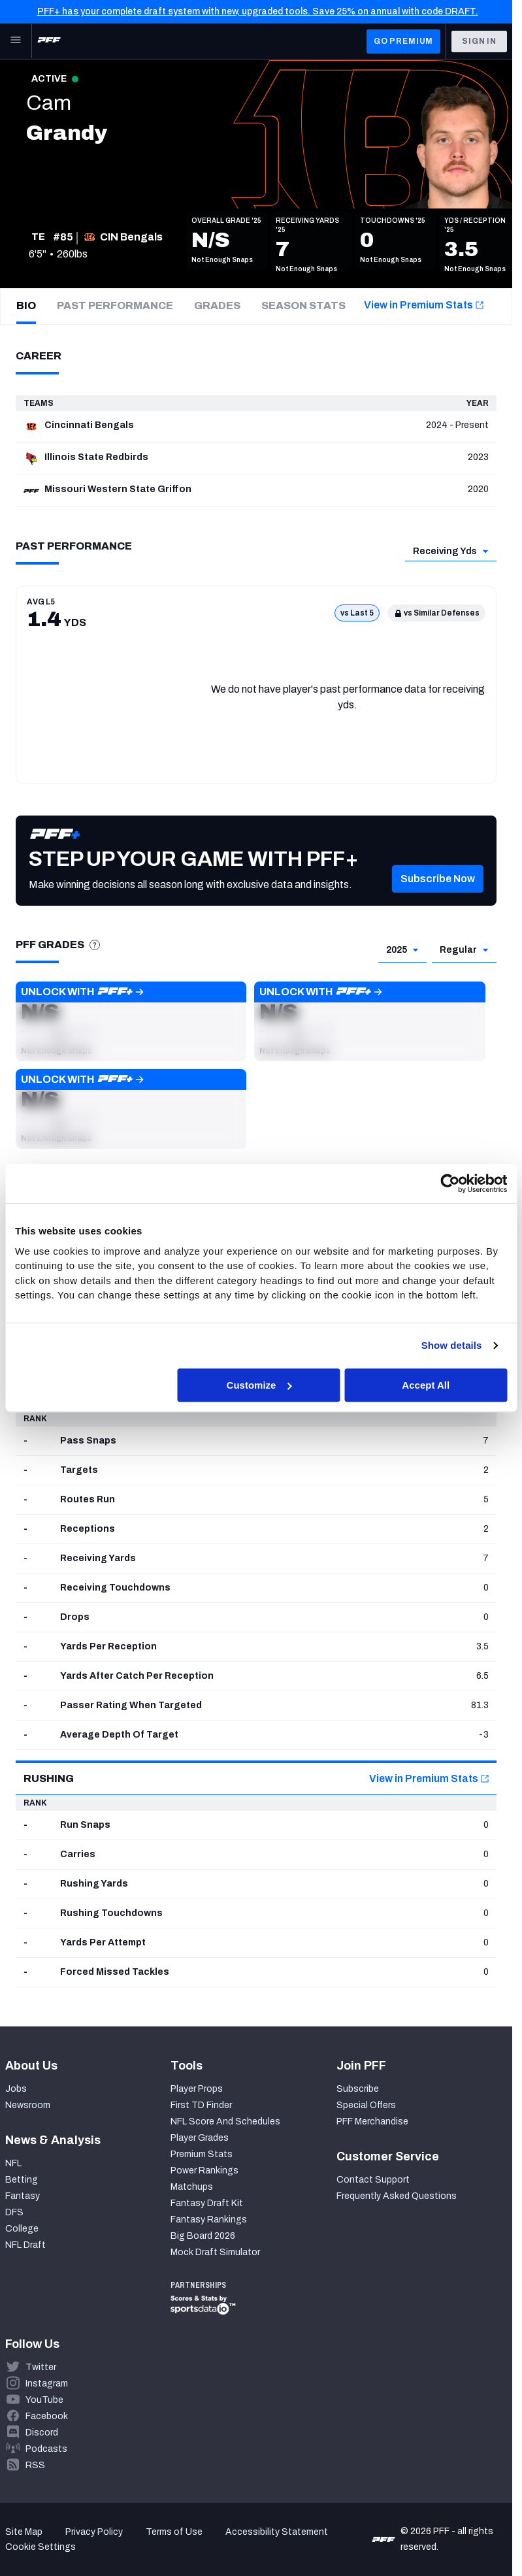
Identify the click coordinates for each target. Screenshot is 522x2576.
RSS (35, 2465)
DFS (14, 2212)
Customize (259, 1385)
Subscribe (357, 2089)
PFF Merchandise (372, 2121)
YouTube (44, 2400)
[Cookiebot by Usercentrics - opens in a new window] (450, 1183)
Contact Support (373, 2180)
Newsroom (27, 2105)
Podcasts (46, 2449)
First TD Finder (201, 2105)
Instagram (46, 2383)
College (22, 2229)
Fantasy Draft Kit (207, 2203)
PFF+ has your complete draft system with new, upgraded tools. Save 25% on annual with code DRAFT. (257, 11)
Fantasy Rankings (209, 2219)
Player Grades (200, 2138)
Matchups (192, 2187)
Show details (451, 1345)
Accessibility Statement (276, 2532)
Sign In (479, 41)
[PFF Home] (49, 41)
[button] (438, 898)
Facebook (46, 2416)
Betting (21, 2180)
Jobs (16, 2089)
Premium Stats (202, 2154)
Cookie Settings (40, 2547)
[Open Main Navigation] (15, 41)
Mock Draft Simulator (215, 2252)
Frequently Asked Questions (396, 2196)
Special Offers (366, 2105)
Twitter (40, 2367)
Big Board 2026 (203, 2236)
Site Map (23, 2532)
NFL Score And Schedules (225, 2121)
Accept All (425, 1385)
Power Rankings (204, 2170)
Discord (41, 2432)
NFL (13, 2163)
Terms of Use (174, 2532)
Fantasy (22, 2196)
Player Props (197, 2089)
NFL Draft (25, 2245)
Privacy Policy (94, 2532)
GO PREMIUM (403, 41)
